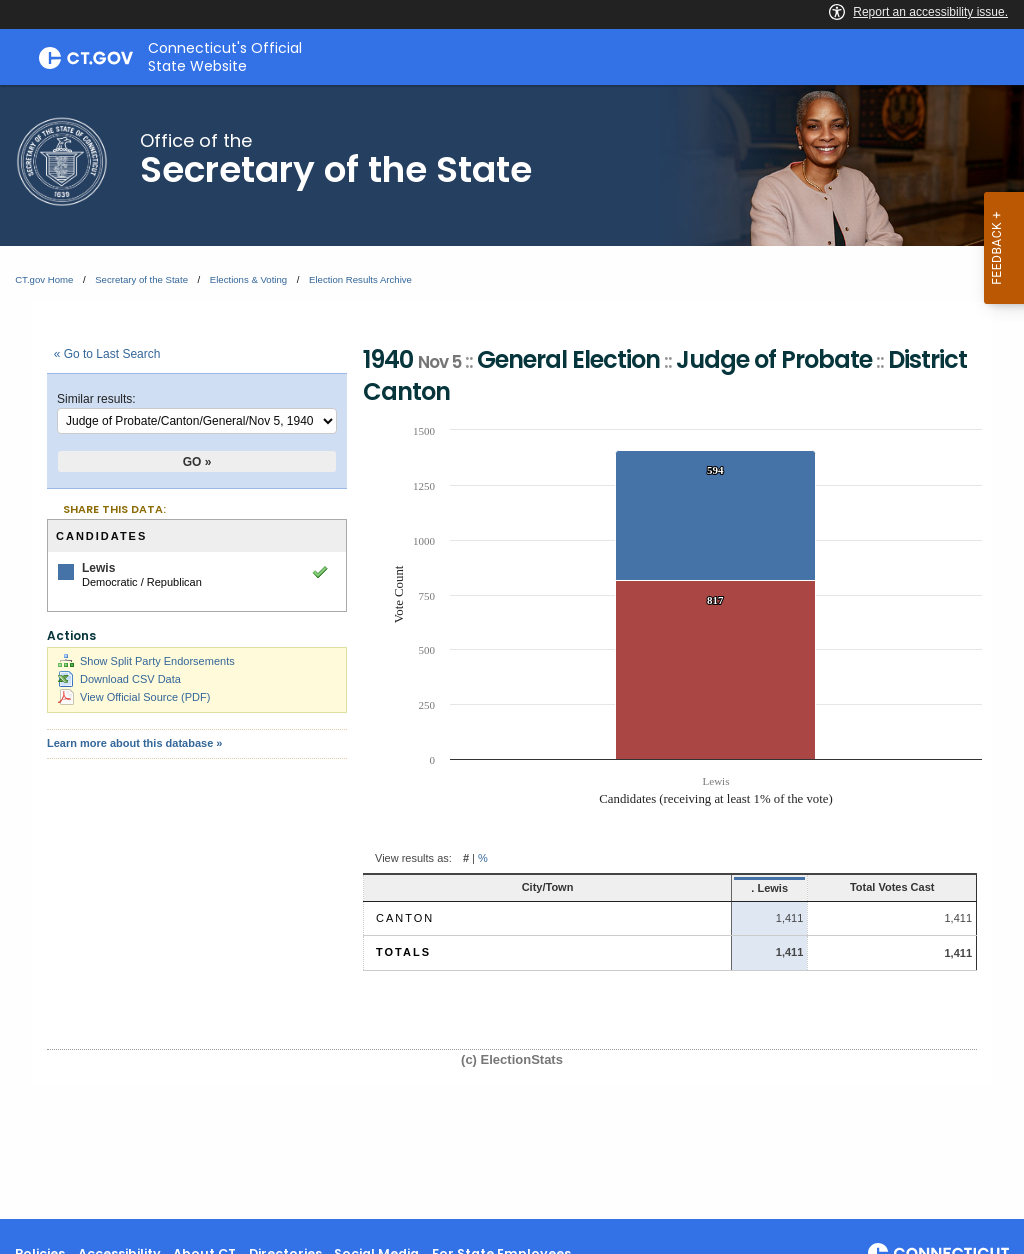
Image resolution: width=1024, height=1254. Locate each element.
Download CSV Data (119, 679)
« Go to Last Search (107, 354)
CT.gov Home (44, 279)
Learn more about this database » (134, 743)
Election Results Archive (360, 279)
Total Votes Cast (856, 887)
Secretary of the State (141, 279)
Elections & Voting (248, 279)
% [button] (483, 858)
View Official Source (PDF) (134, 697)
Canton (405, 918)
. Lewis (689, 888)
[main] (512, 652)
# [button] (466, 858)
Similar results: (96, 399)
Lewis (98, 568)
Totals (403, 952)
